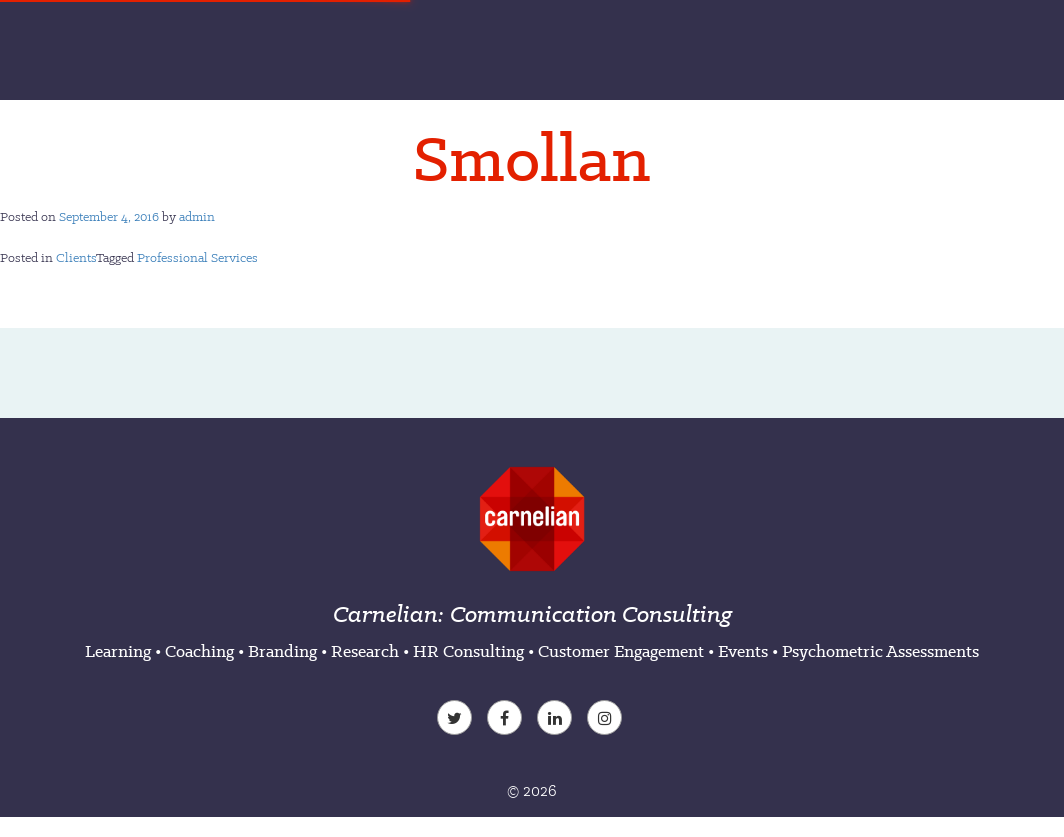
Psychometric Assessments (880, 651)
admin (197, 216)
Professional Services (197, 257)
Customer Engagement (621, 651)
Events (743, 651)
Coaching (199, 651)
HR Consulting (468, 651)
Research (365, 651)
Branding (282, 651)
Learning (118, 651)
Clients (76, 257)
